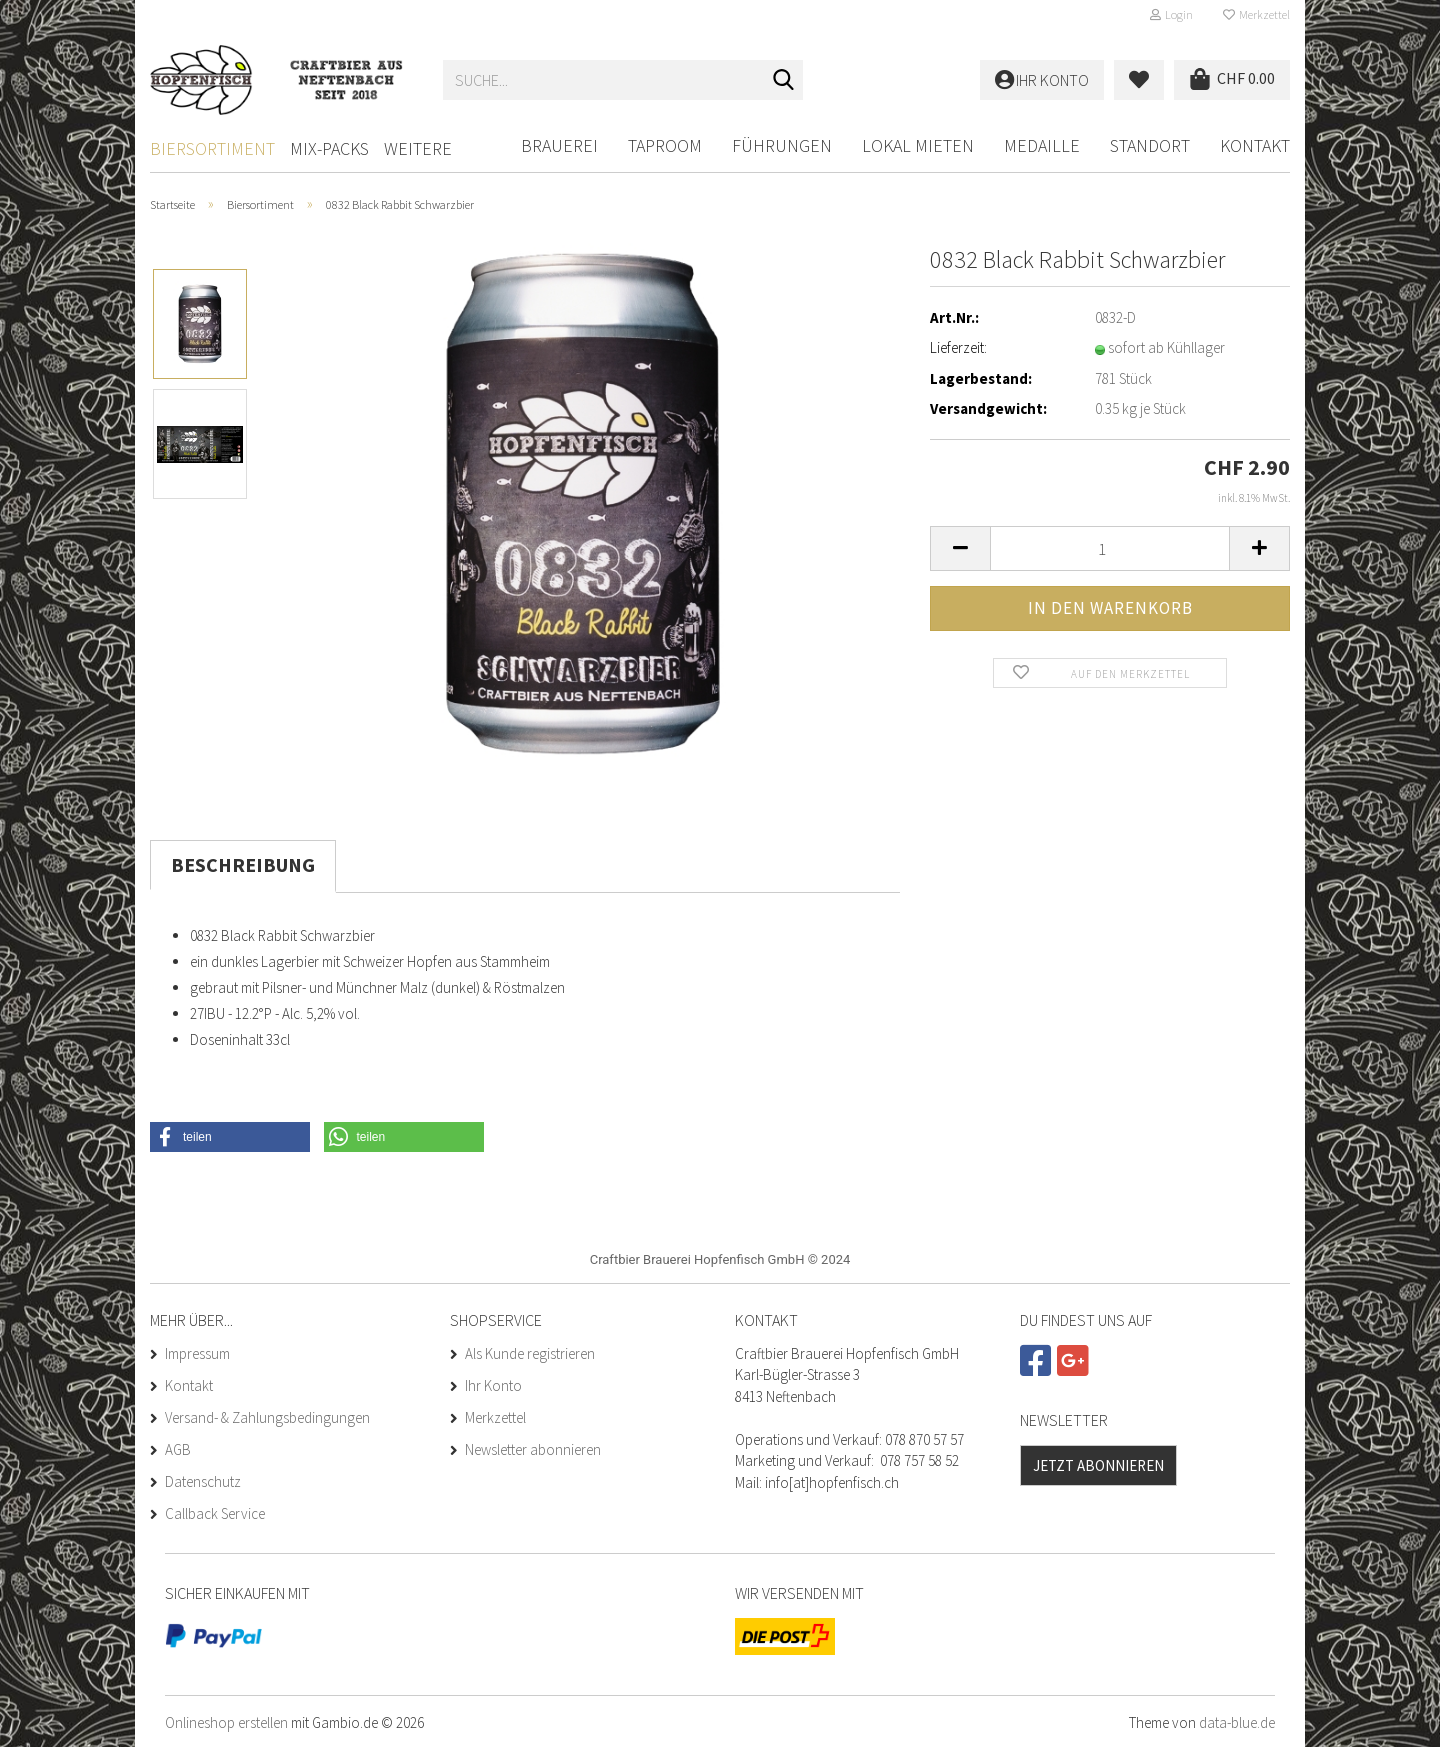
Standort (1150, 145)
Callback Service (215, 1513)
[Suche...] (784, 81)
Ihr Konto (493, 1385)
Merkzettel (1256, 14)
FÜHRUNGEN (782, 145)
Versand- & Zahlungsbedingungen (267, 1417)
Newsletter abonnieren (533, 1449)
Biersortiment (212, 148)
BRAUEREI (559, 145)
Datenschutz (203, 1481)
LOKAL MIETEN (918, 145)
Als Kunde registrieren (530, 1353)
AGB (178, 1449)
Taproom (665, 145)
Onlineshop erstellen (226, 1722)
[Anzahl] (1110, 548)
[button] (960, 548)
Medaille (1042, 145)
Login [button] (1171, 14)
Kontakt (1255, 145)
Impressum (197, 1353)
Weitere (418, 148)
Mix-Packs (329, 148)
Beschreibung (243, 864)
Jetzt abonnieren (1098, 1465)
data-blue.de (1237, 1722)
